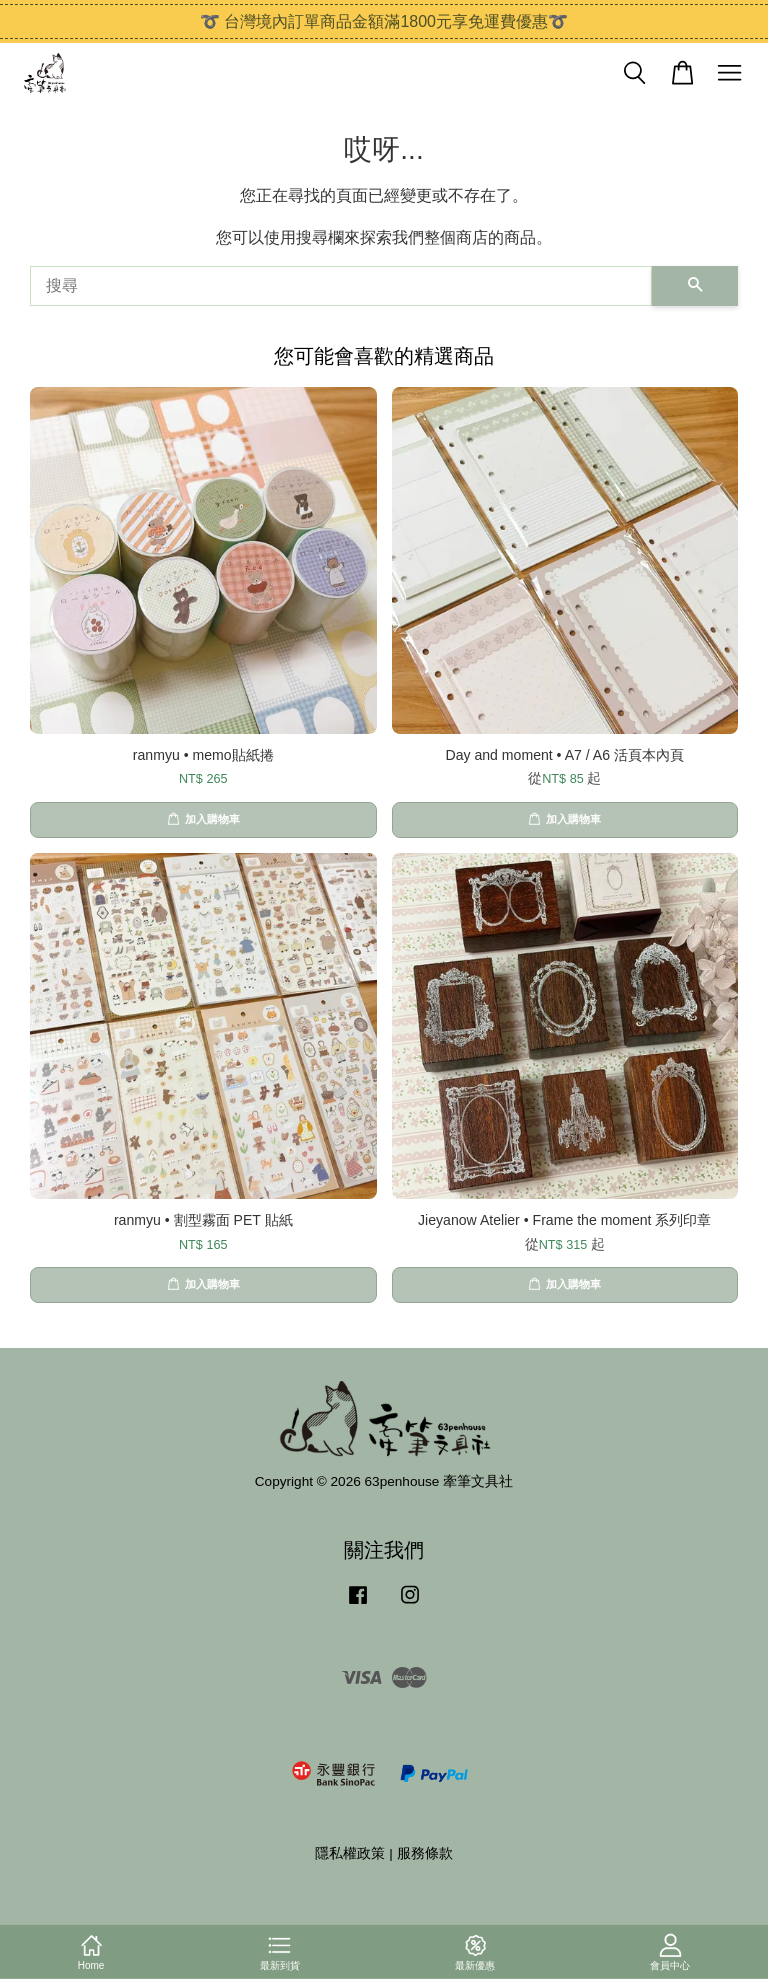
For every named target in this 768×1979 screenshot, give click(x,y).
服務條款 (425, 1853)
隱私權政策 (350, 1853)
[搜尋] (341, 286)
